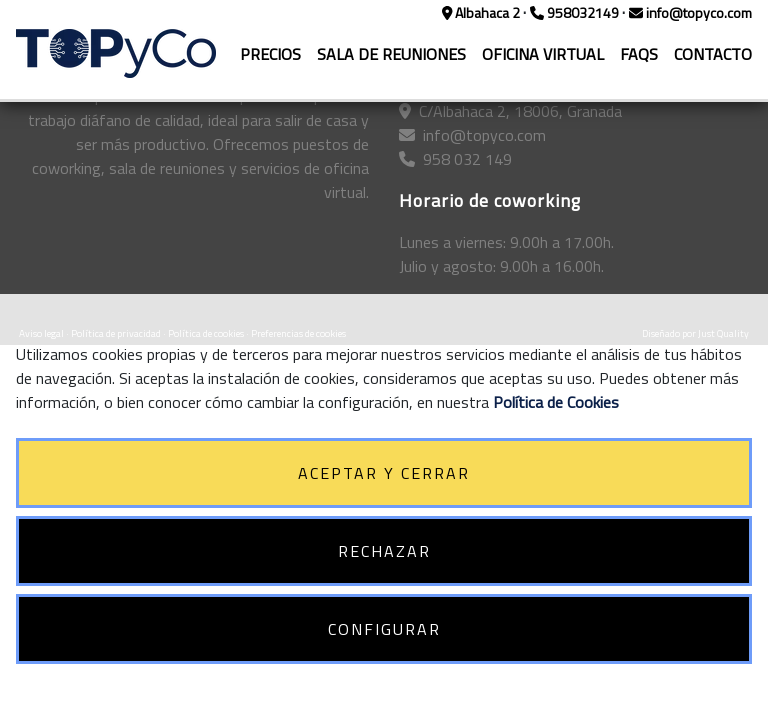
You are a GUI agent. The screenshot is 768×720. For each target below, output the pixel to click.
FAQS (639, 54)
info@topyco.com (690, 12)
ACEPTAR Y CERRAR (384, 473)
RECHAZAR (384, 551)
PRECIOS (270, 54)
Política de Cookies (556, 402)
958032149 (576, 12)
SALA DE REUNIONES (391, 54)
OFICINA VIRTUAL (543, 54)
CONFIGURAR (384, 629)
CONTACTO (713, 54)
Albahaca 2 (483, 12)
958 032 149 (455, 159)
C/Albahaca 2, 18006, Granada (510, 111)
